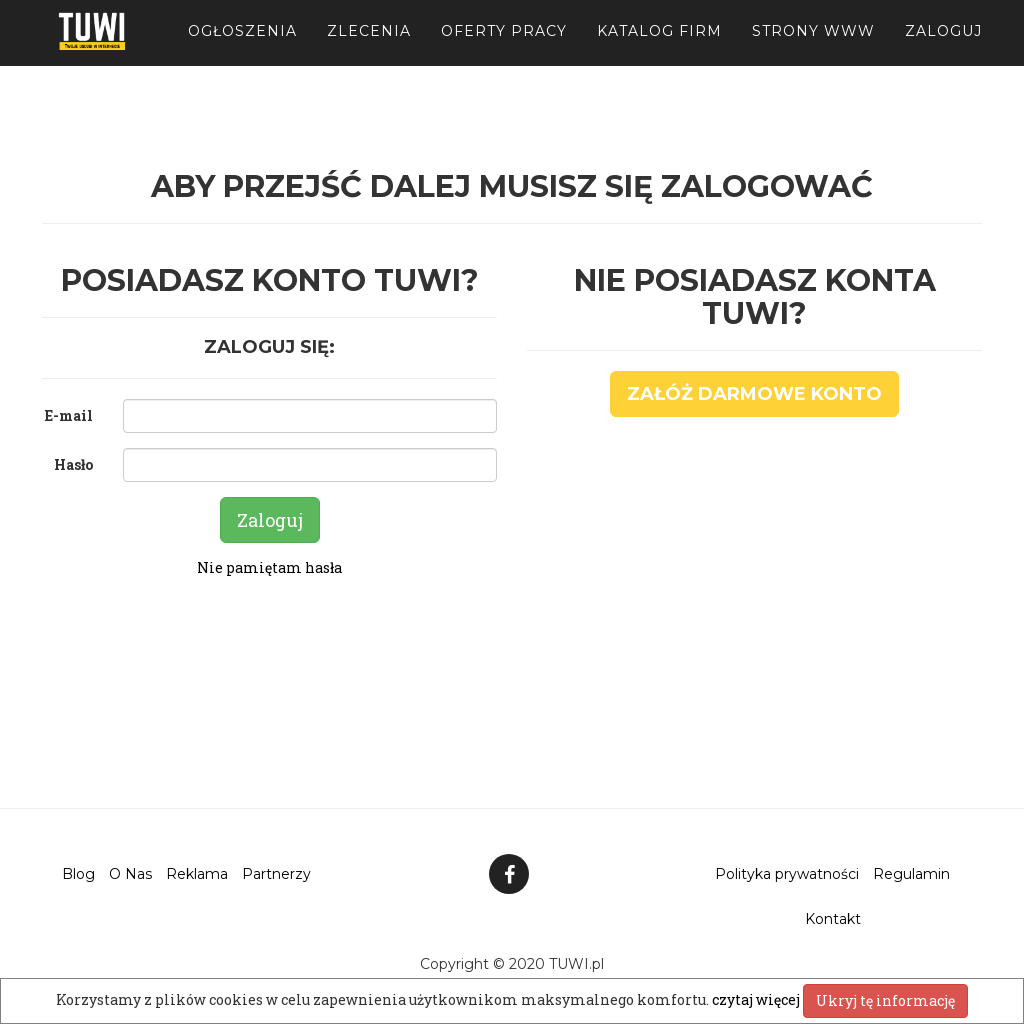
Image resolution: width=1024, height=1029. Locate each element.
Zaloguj (943, 50)
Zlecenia (369, 50)
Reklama (197, 874)
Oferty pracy (504, 50)
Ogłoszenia (242, 50)
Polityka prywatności (787, 874)
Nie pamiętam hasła (269, 567)
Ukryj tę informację (885, 1000)
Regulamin (911, 874)
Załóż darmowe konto (754, 394)
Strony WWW (813, 50)
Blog (78, 874)
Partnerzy (276, 874)
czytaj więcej (757, 999)
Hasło (73, 464)
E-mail (69, 415)
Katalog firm (659, 50)
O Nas (130, 874)
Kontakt (833, 919)
